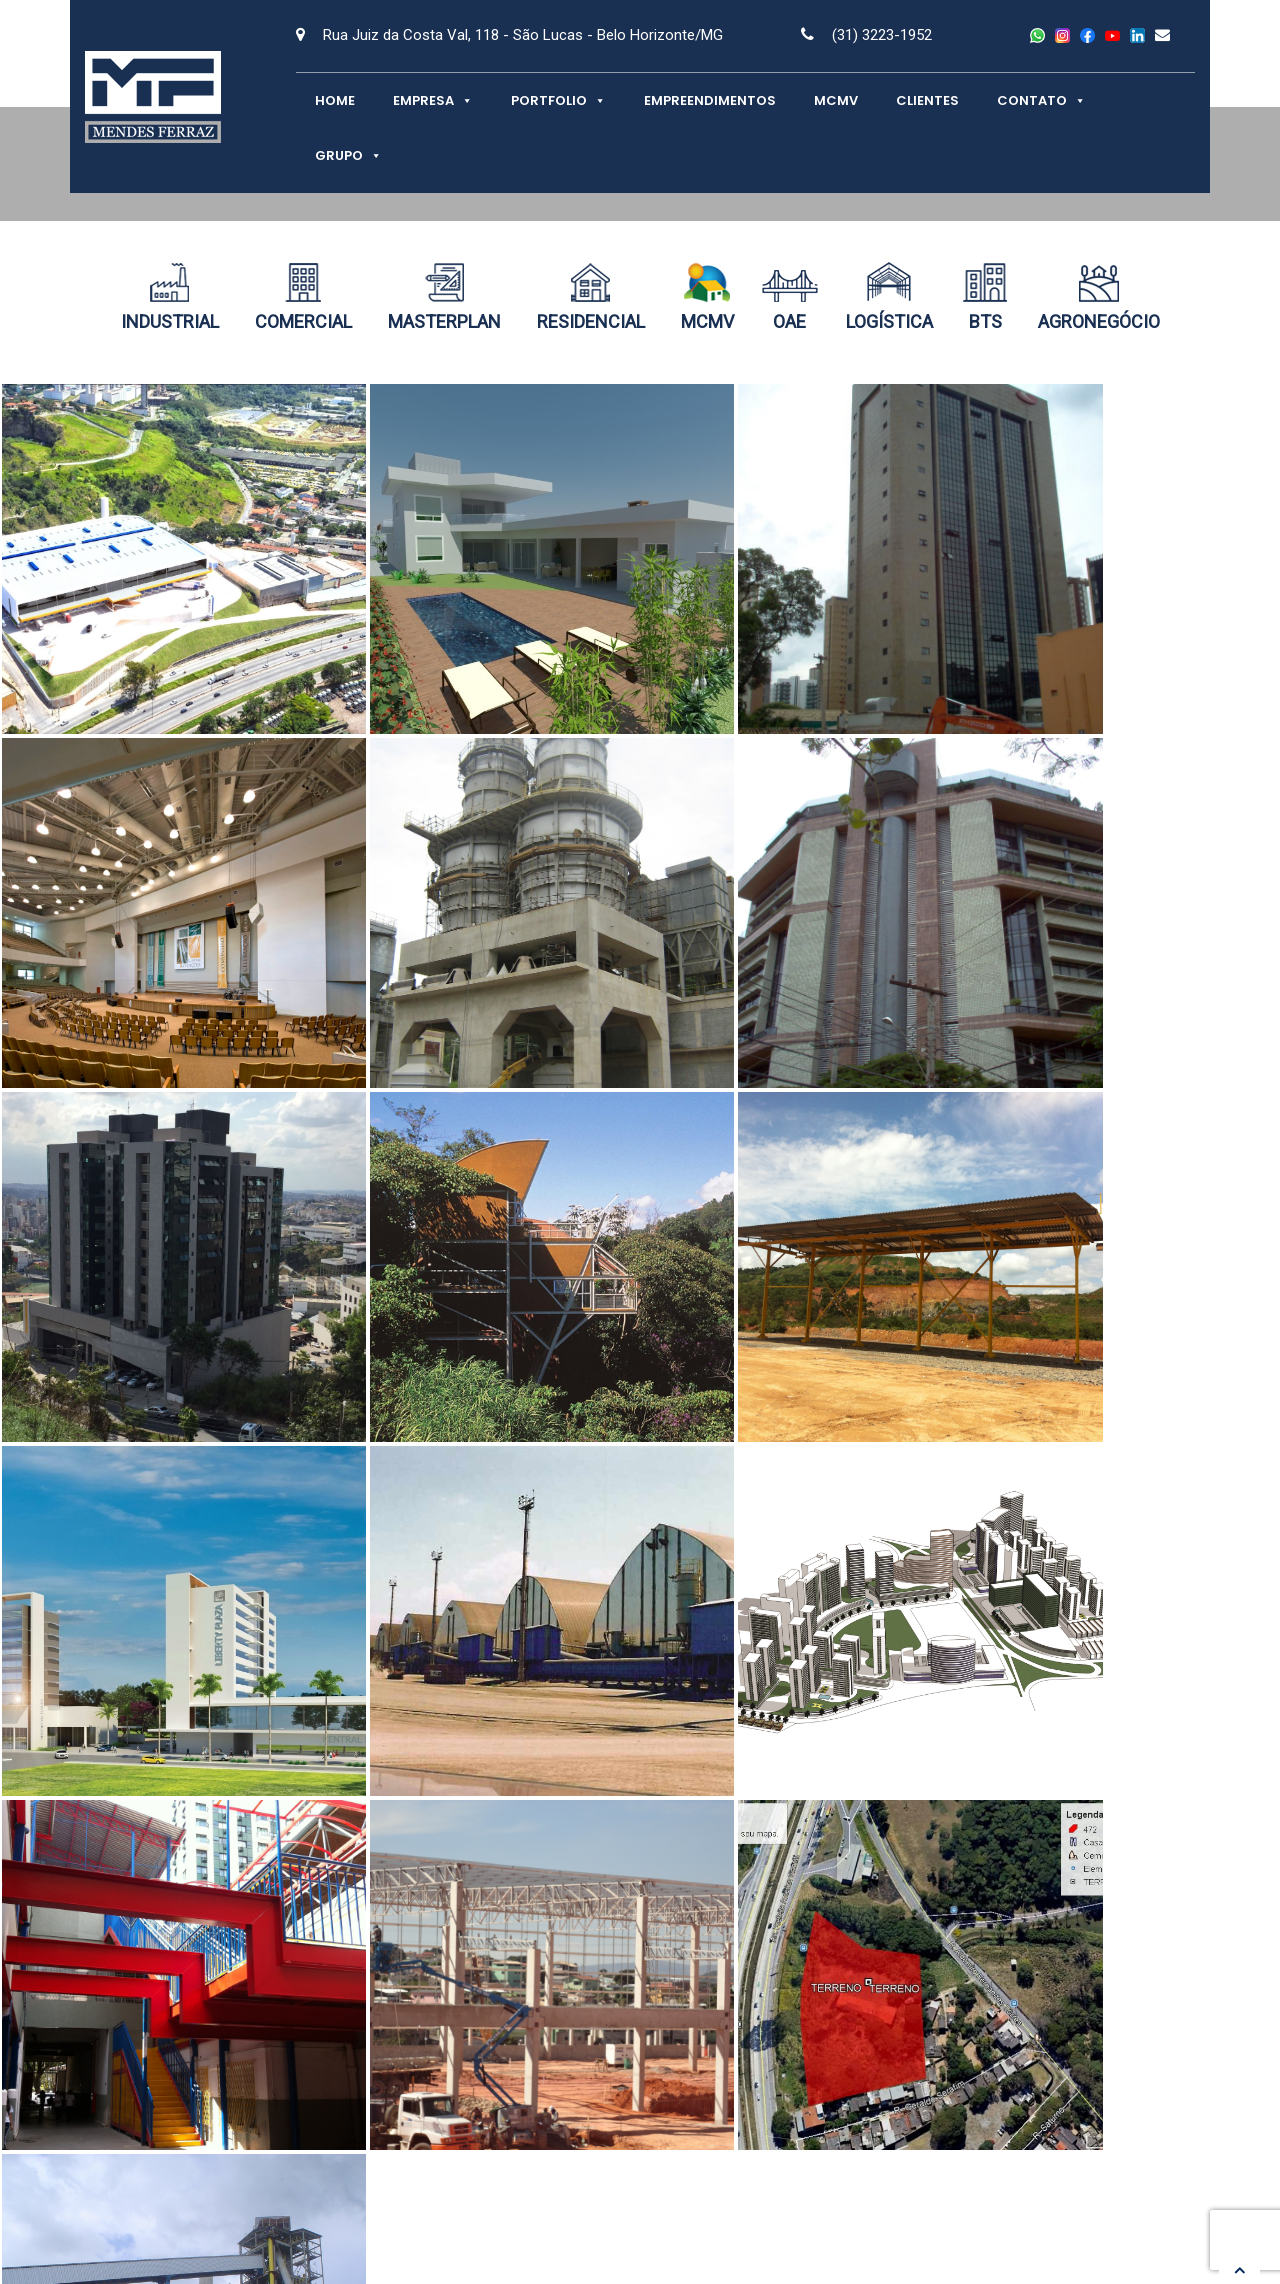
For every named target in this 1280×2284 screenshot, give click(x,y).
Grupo (348, 155)
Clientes (927, 100)
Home (335, 100)
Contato (1041, 100)
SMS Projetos (452, 2109)
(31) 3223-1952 (882, 35)
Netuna (1158, 2238)
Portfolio (558, 100)
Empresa (433, 100)
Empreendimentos (710, 100)
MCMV (836, 100)
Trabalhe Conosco (1028, 2086)
